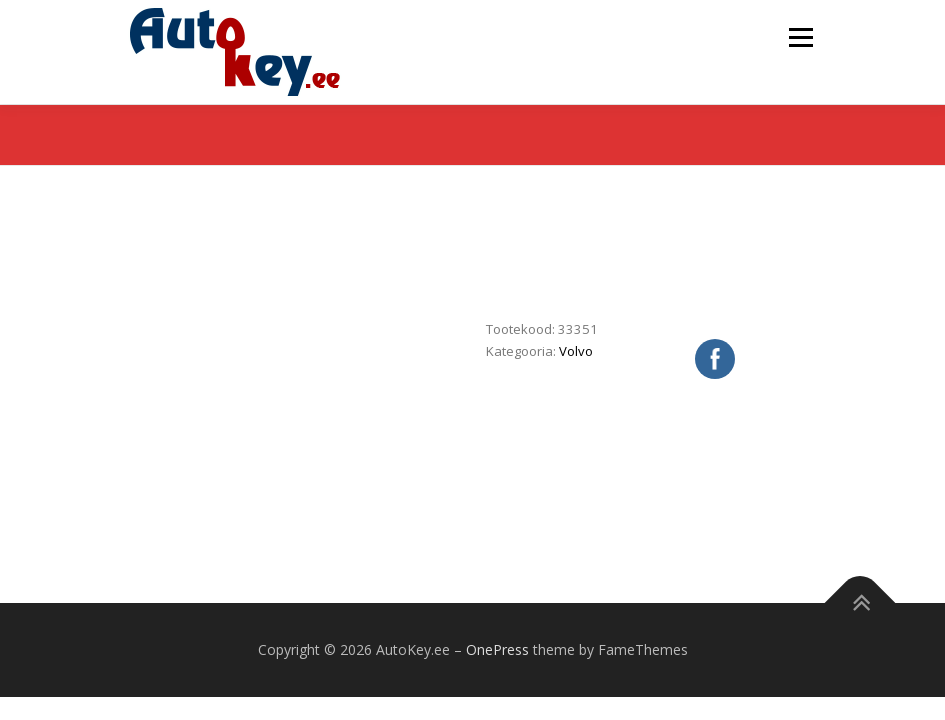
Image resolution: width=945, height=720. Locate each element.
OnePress (497, 649)
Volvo (576, 351)
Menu (800, 37)
